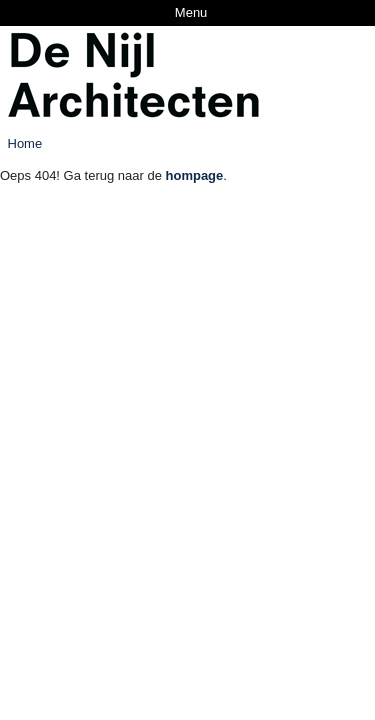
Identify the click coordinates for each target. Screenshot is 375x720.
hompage (195, 175)
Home (25, 143)
